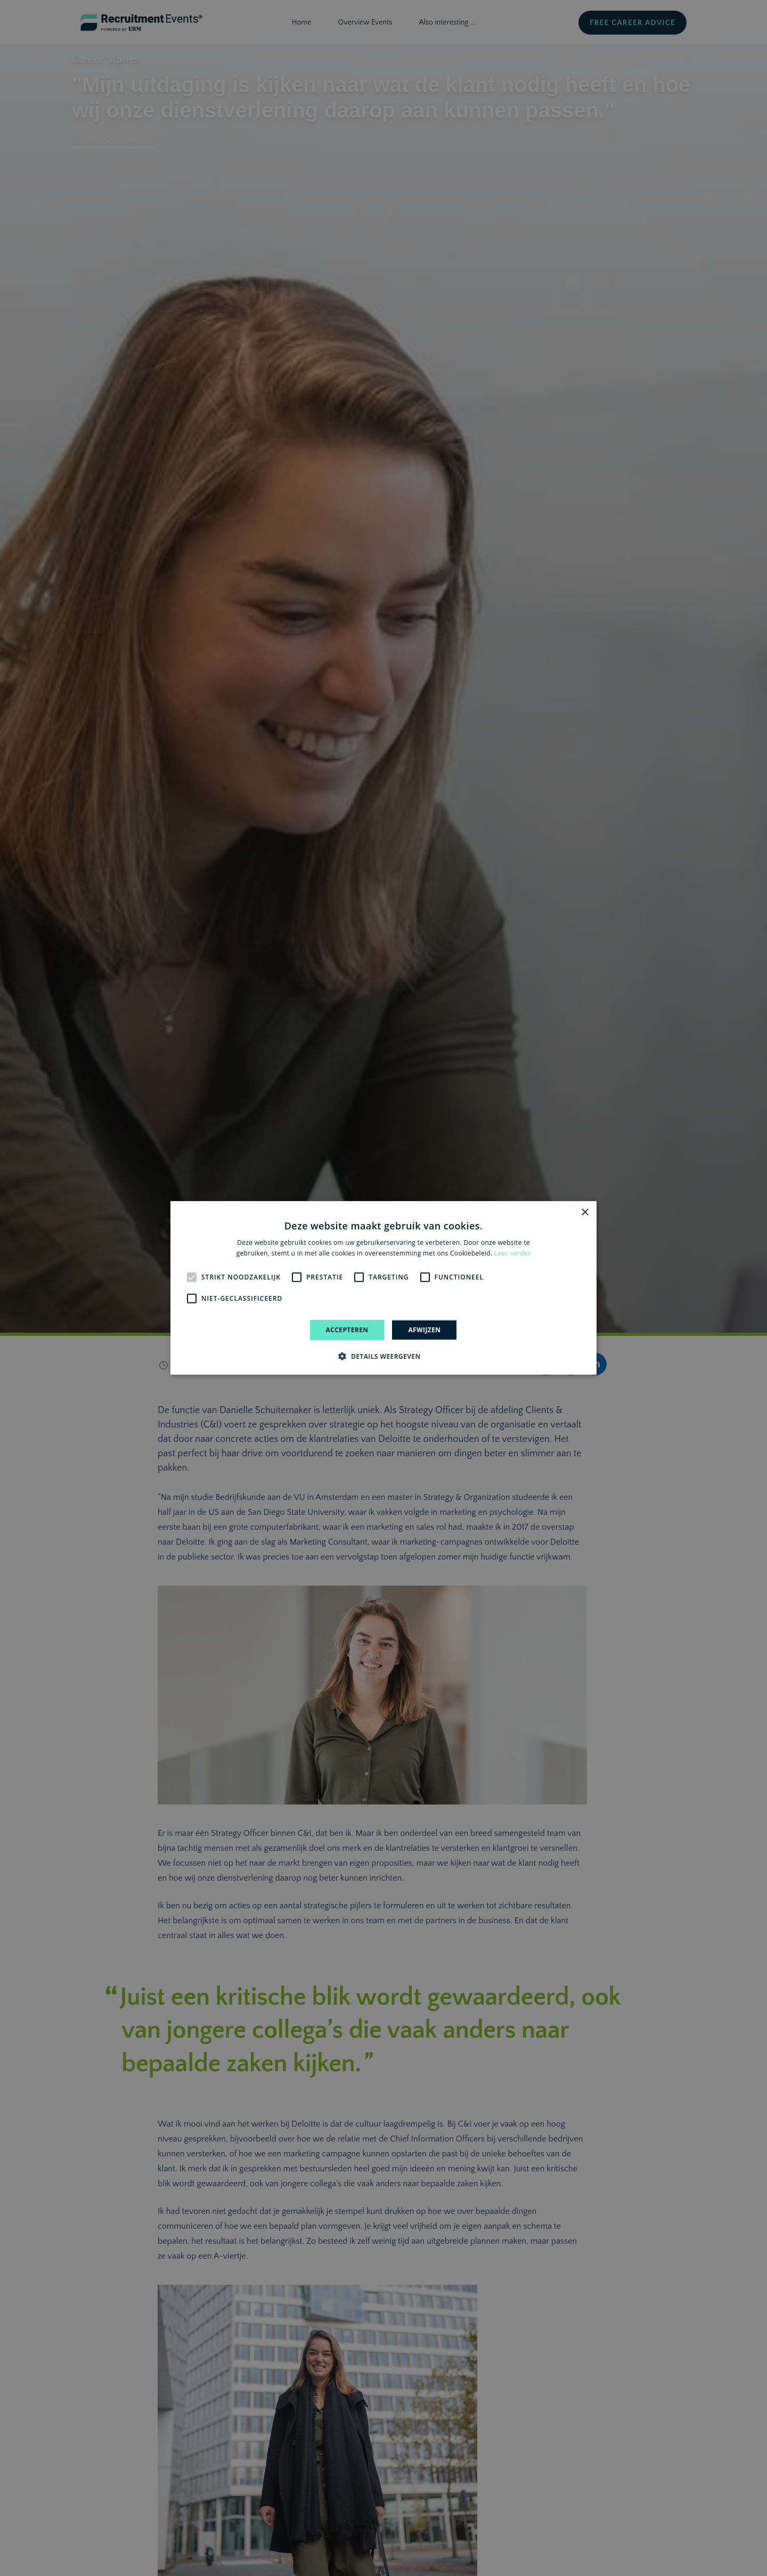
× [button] (585, 1213)
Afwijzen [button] (424, 1329)
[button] (383, 1356)
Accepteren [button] (347, 1329)
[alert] (383, 1288)
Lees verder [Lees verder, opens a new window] (512, 1253)
